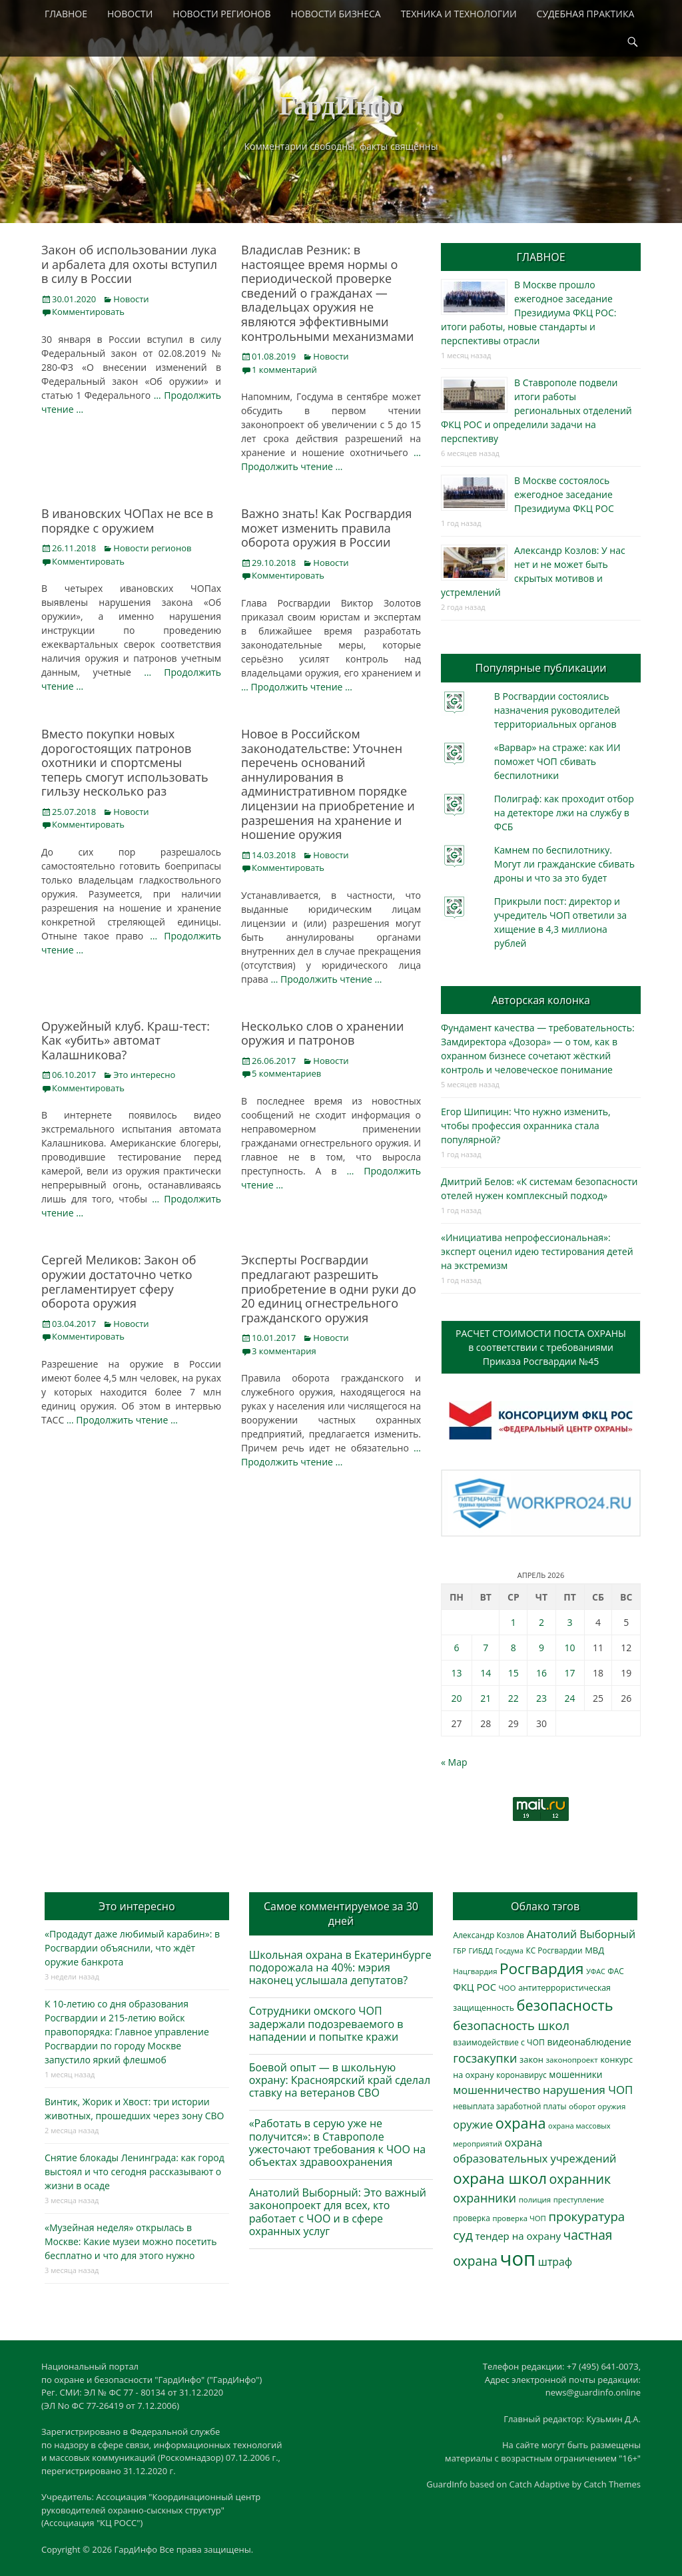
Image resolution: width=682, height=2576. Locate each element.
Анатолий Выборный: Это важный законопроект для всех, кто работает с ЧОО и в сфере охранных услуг (337, 2211)
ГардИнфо (341, 106)
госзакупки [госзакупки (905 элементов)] (485, 2058)
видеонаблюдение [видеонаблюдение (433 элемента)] (589, 2041)
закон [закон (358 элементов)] (531, 2059)
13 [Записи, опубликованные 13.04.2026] (456, 1673)
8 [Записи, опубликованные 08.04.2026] (513, 1647)
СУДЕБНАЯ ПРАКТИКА (586, 13)
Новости (131, 299)
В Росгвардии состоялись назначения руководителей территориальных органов (557, 710)
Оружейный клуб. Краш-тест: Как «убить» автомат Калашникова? (125, 1040)
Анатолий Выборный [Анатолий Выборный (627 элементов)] (581, 1934)
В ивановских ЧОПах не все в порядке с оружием (127, 520)
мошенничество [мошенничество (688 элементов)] (496, 2089)
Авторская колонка (541, 1000)
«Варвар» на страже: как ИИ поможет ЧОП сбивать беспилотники (557, 761)
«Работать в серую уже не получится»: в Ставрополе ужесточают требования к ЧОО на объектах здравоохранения (337, 2142)
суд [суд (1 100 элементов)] (463, 2235)
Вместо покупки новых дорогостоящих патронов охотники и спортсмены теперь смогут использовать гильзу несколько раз (124, 762)
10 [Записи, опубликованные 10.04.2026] (570, 1647)
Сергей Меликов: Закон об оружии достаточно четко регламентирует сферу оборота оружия (118, 1281)
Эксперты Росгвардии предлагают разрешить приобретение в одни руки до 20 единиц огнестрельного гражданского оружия (328, 1288)
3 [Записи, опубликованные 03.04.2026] (570, 1622)
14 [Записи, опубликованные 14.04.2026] (485, 1673)
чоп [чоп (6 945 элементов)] (518, 2258)
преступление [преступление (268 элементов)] (578, 2199)
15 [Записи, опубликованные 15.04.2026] (513, 1673)
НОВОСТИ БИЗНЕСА (336, 13)
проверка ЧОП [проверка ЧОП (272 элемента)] (518, 2218)
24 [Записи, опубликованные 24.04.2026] (570, 1698)
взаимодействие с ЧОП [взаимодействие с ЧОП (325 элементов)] (499, 2042)
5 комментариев (286, 1073)
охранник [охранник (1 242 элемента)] (580, 2179)
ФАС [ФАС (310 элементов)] (615, 1971)
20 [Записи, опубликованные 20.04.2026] (456, 1698)
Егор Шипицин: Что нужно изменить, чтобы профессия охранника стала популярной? (526, 1125)
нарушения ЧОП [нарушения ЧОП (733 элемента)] (588, 2089)
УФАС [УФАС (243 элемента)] (595, 1971)
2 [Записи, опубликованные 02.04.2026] (541, 1622)
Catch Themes (612, 2484)
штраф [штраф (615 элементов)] (555, 2261)
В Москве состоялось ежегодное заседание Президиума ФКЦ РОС (564, 494)
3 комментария (284, 1351)
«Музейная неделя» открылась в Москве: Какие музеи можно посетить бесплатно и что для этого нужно (130, 2241)
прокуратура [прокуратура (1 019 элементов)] (586, 2216)
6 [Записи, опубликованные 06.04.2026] (456, 1647)
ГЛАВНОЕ (66, 13)
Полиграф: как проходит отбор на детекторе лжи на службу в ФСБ (564, 812)
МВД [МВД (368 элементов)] (594, 1950)
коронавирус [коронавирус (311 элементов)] (521, 2075)
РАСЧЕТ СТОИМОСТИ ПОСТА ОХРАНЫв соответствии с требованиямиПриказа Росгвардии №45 (541, 1347)
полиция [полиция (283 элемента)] (535, 2199)
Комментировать (88, 312)
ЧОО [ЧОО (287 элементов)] (507, 1988)
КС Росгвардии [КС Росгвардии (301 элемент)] (553, 1950)
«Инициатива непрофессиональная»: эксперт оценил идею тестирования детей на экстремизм (537, 1251)
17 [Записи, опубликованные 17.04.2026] (570, 1673)
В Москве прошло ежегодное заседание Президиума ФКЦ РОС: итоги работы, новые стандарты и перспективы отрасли (528, 312)
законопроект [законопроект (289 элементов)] (572, 2060)
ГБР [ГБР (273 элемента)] (459, 1950)
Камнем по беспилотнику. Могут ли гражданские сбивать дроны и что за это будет (564, 864)
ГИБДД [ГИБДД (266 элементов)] (480, 1950)
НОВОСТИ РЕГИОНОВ (221, 13)
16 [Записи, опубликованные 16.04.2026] (541, 1673)
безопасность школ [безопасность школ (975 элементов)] (511, 2025)
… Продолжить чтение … (296, 686)
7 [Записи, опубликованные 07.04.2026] (485, 1647)
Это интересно (144, 1075)
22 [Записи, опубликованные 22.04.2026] (513, 1698)
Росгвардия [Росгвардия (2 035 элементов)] (541, 1968)
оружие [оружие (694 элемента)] (473, 2124)
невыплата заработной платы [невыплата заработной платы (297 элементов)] (509, 2106)
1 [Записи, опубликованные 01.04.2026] (513, 1622)
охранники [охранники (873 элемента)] (484, 2198)
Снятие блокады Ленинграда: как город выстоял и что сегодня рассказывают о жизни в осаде (134, 2171)
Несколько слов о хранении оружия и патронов (322, 1033)
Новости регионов (152, 548)
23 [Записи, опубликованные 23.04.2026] (541, 1698)
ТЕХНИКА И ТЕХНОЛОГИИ (459, 13)
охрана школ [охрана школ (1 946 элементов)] (500, 2178)
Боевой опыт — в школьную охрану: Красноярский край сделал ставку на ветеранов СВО (339, 2080)
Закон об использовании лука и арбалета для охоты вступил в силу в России (129, 264)
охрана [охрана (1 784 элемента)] (521, 2123)
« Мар (454, 1762)
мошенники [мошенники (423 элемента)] (575, 2074)
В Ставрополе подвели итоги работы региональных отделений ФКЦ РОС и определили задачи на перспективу (536, 410)
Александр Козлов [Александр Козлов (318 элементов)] (488, 1935)
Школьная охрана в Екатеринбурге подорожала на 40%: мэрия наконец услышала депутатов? (340, 1967)
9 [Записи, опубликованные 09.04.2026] (541, 1647)
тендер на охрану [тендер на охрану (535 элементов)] (517, 2235)
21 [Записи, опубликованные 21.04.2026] (485, 1698)
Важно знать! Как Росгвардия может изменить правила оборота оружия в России (326, 527)
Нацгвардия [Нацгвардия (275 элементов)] (475, 1971)
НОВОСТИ (130, 13)
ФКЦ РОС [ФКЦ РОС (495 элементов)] (474, 1986)
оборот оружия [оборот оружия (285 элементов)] (597, 2106)
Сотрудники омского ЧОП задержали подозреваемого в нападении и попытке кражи (326, 2023)
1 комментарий (284, 370)
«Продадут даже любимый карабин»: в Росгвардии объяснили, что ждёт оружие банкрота (132, 1948)
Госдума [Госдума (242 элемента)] (509, 1950)
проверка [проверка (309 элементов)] (471, 2218)
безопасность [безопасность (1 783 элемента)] (565, 2005)
